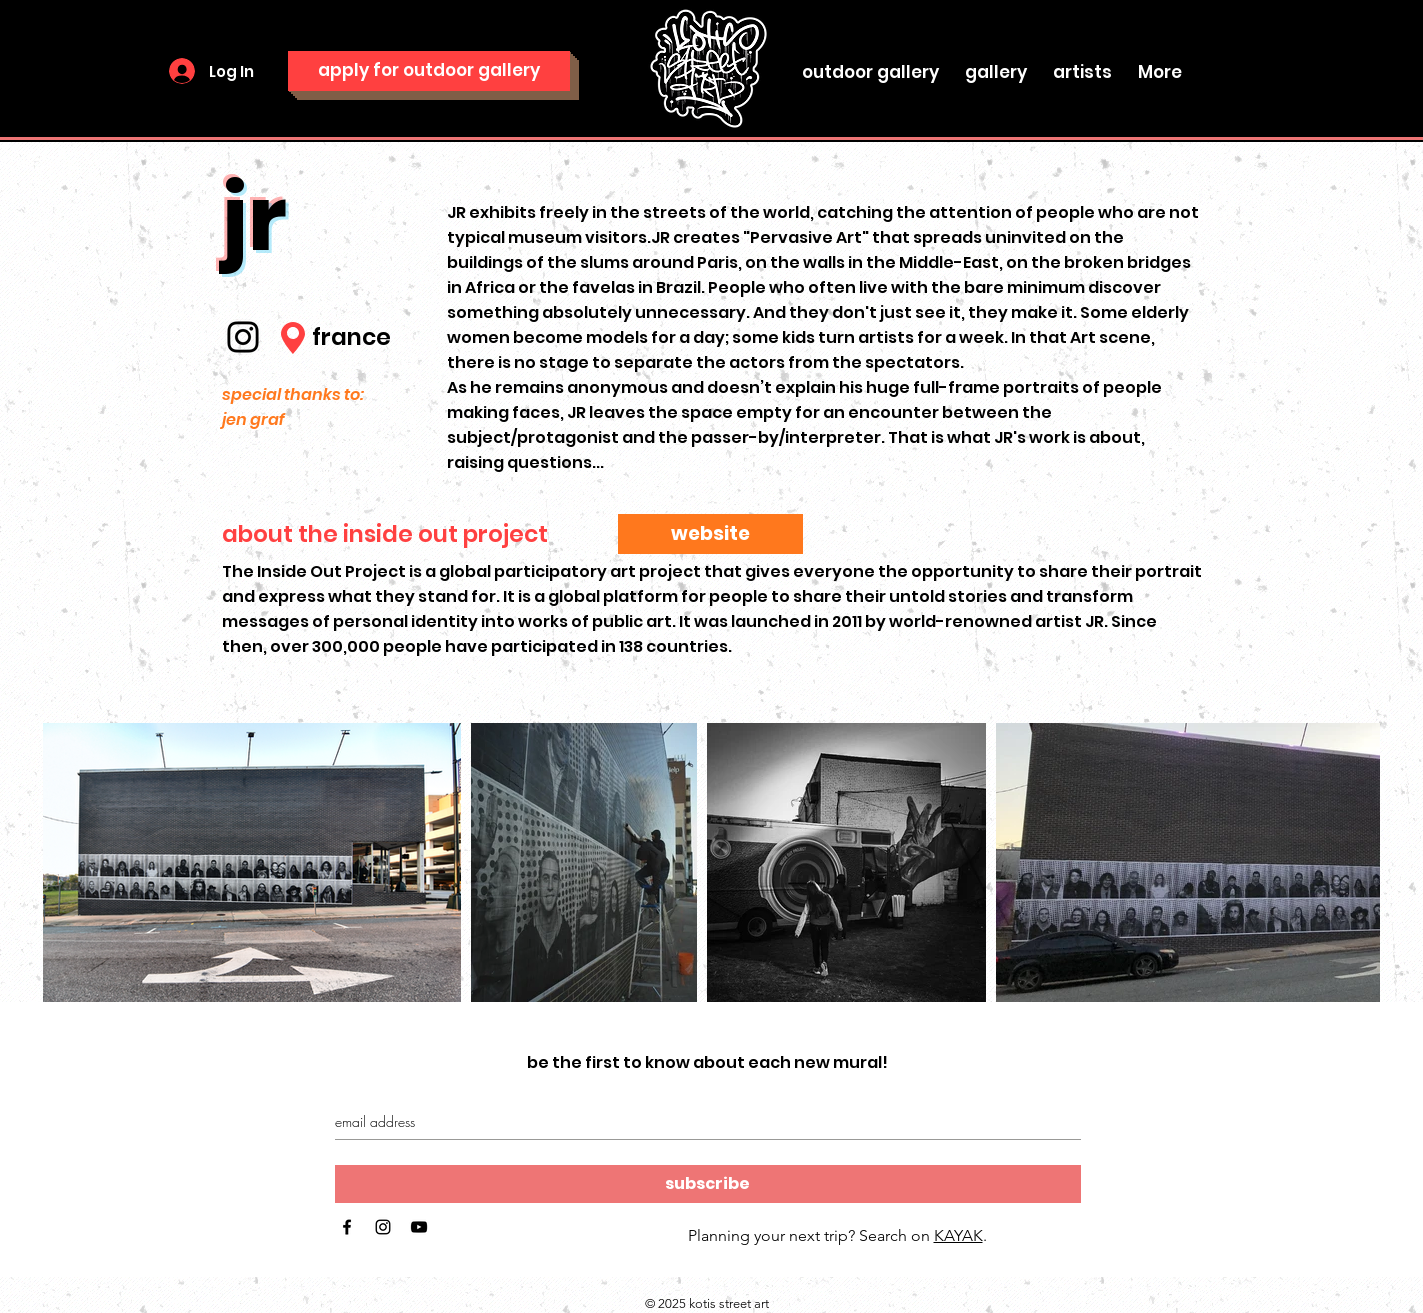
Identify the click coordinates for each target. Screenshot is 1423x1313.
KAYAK (958, 1235)
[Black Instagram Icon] (383, 1227)
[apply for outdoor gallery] (429, 71)
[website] (710, 534)
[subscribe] (708, 1184)
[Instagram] (243, 337)
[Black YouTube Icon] (419, 1227)
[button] (996, 63)
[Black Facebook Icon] (347, 1227)
